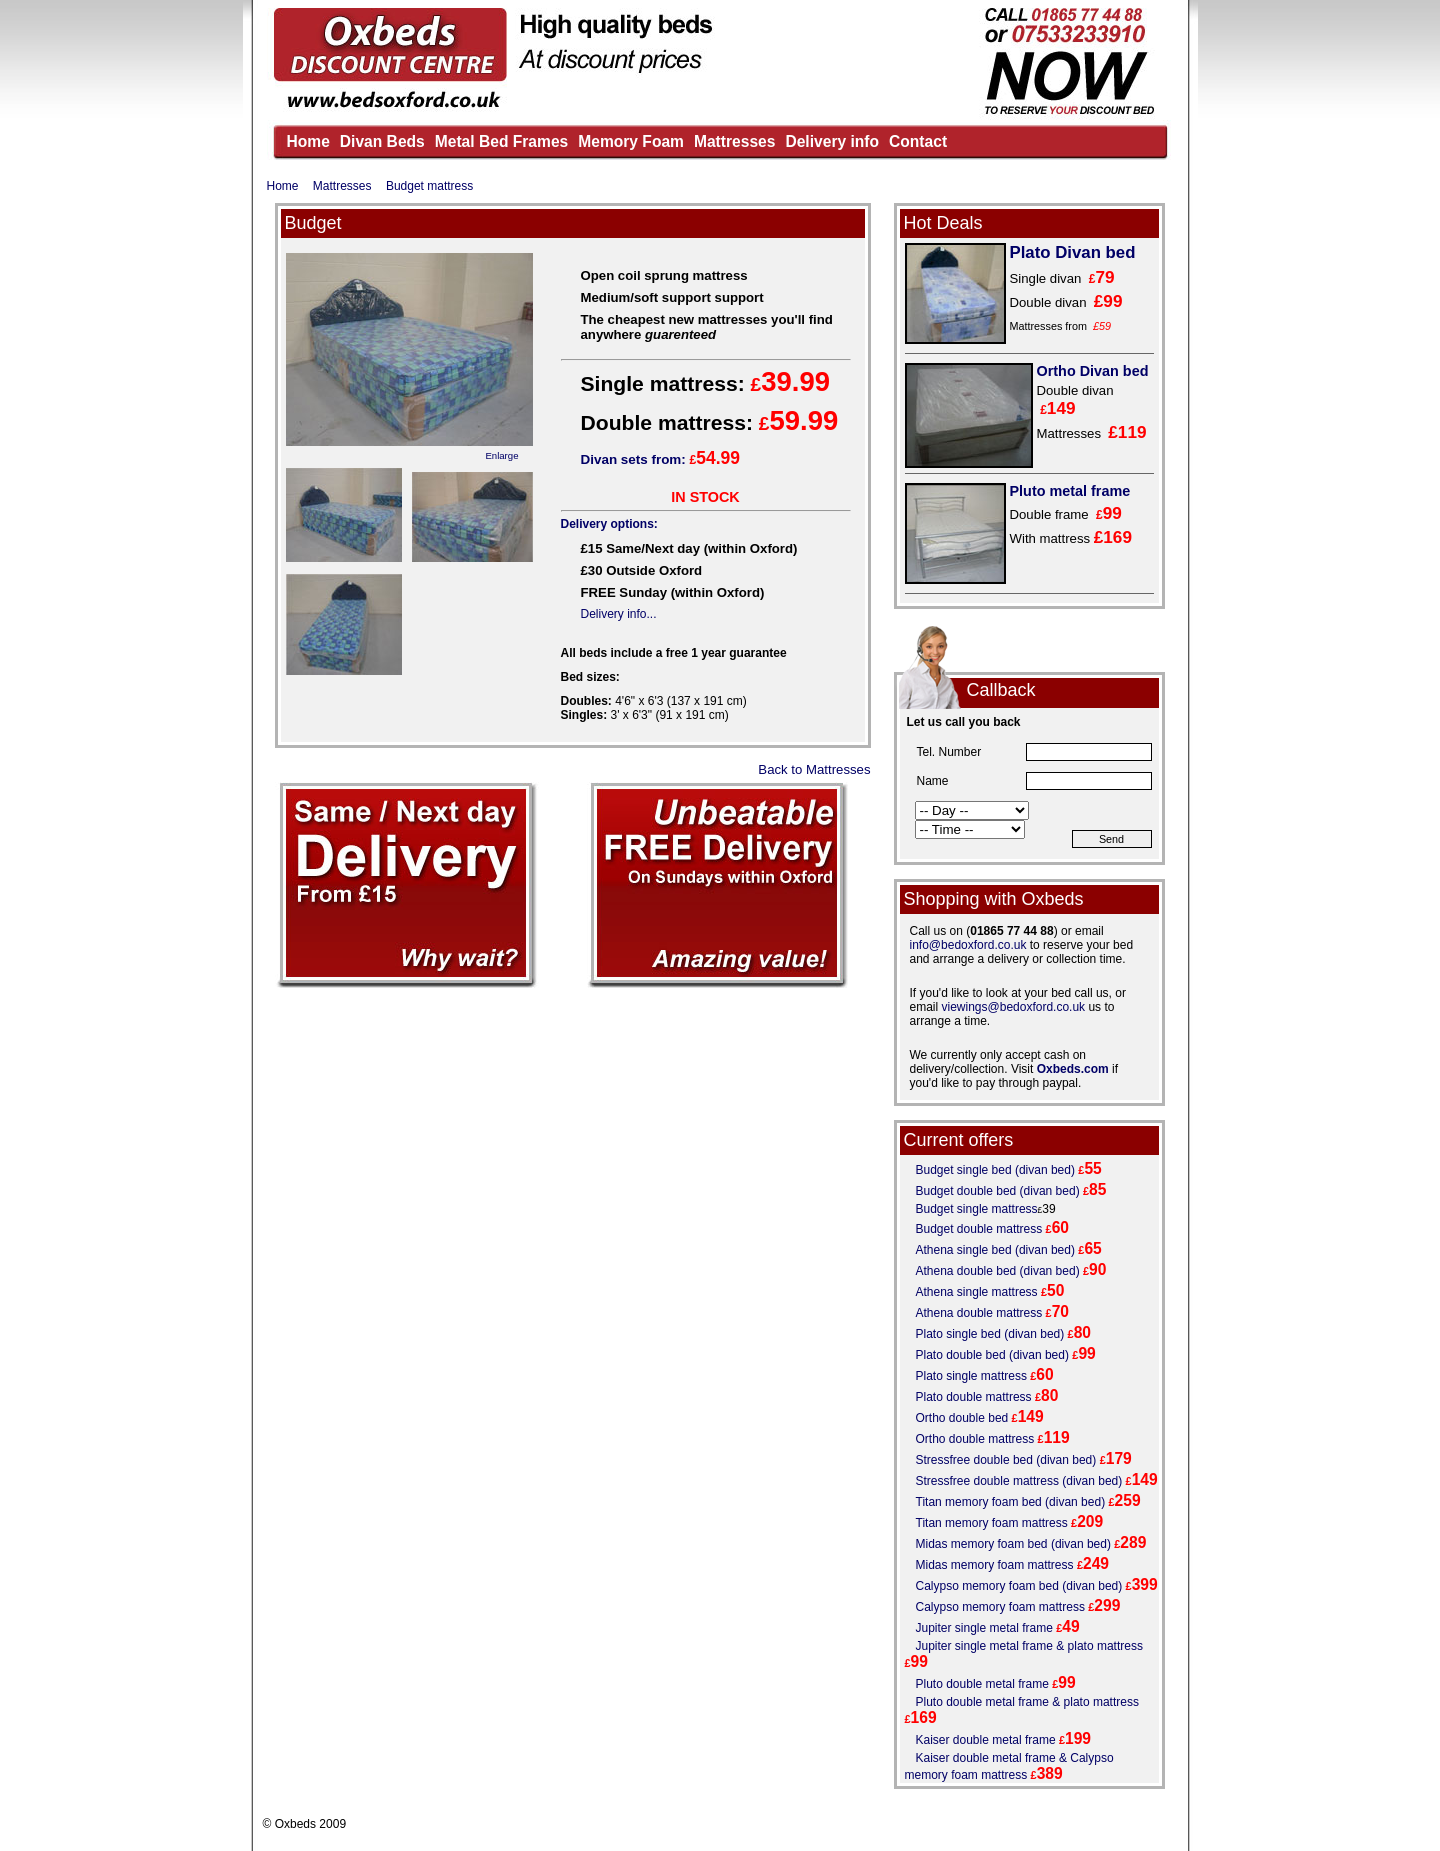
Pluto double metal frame (982, 1684)
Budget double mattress (979, 1229)
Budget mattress (429, 186)
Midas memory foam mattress (995, 1565)
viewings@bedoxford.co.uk (1014, 1007)
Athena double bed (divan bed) (998, 1271)
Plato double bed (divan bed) (992, 1355)
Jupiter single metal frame (984, 1628)
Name (933, 781)
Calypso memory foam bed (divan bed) (1019, 1586)
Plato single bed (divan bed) (990, 1334)
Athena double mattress (979, 1313)
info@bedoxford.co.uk (968, 945)
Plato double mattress (974, 1397)
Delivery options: (609, 524)
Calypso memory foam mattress (1000, 1607)
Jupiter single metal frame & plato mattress (1029, 1646)
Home (283, 186)
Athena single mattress (977, 1292)
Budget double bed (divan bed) (998, 1191)
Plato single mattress (971, 1376)
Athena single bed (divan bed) (995, 1250)
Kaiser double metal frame (986, 1740)
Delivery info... (619, 614)
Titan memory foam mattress (992, 1523)
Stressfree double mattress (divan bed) (1019, 1481)
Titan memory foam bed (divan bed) (1011, 1502)
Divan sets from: (661, 459)
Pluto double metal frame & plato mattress (1027, 1702)
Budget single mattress (977, 1209)
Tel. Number (949, 752)
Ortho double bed (962, 1418)
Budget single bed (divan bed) (995, 1170)
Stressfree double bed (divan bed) (1006, 1460)
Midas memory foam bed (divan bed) (1013, 1544)
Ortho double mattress (975, 1439)
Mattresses (342, 186)
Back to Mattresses (814, 769)
